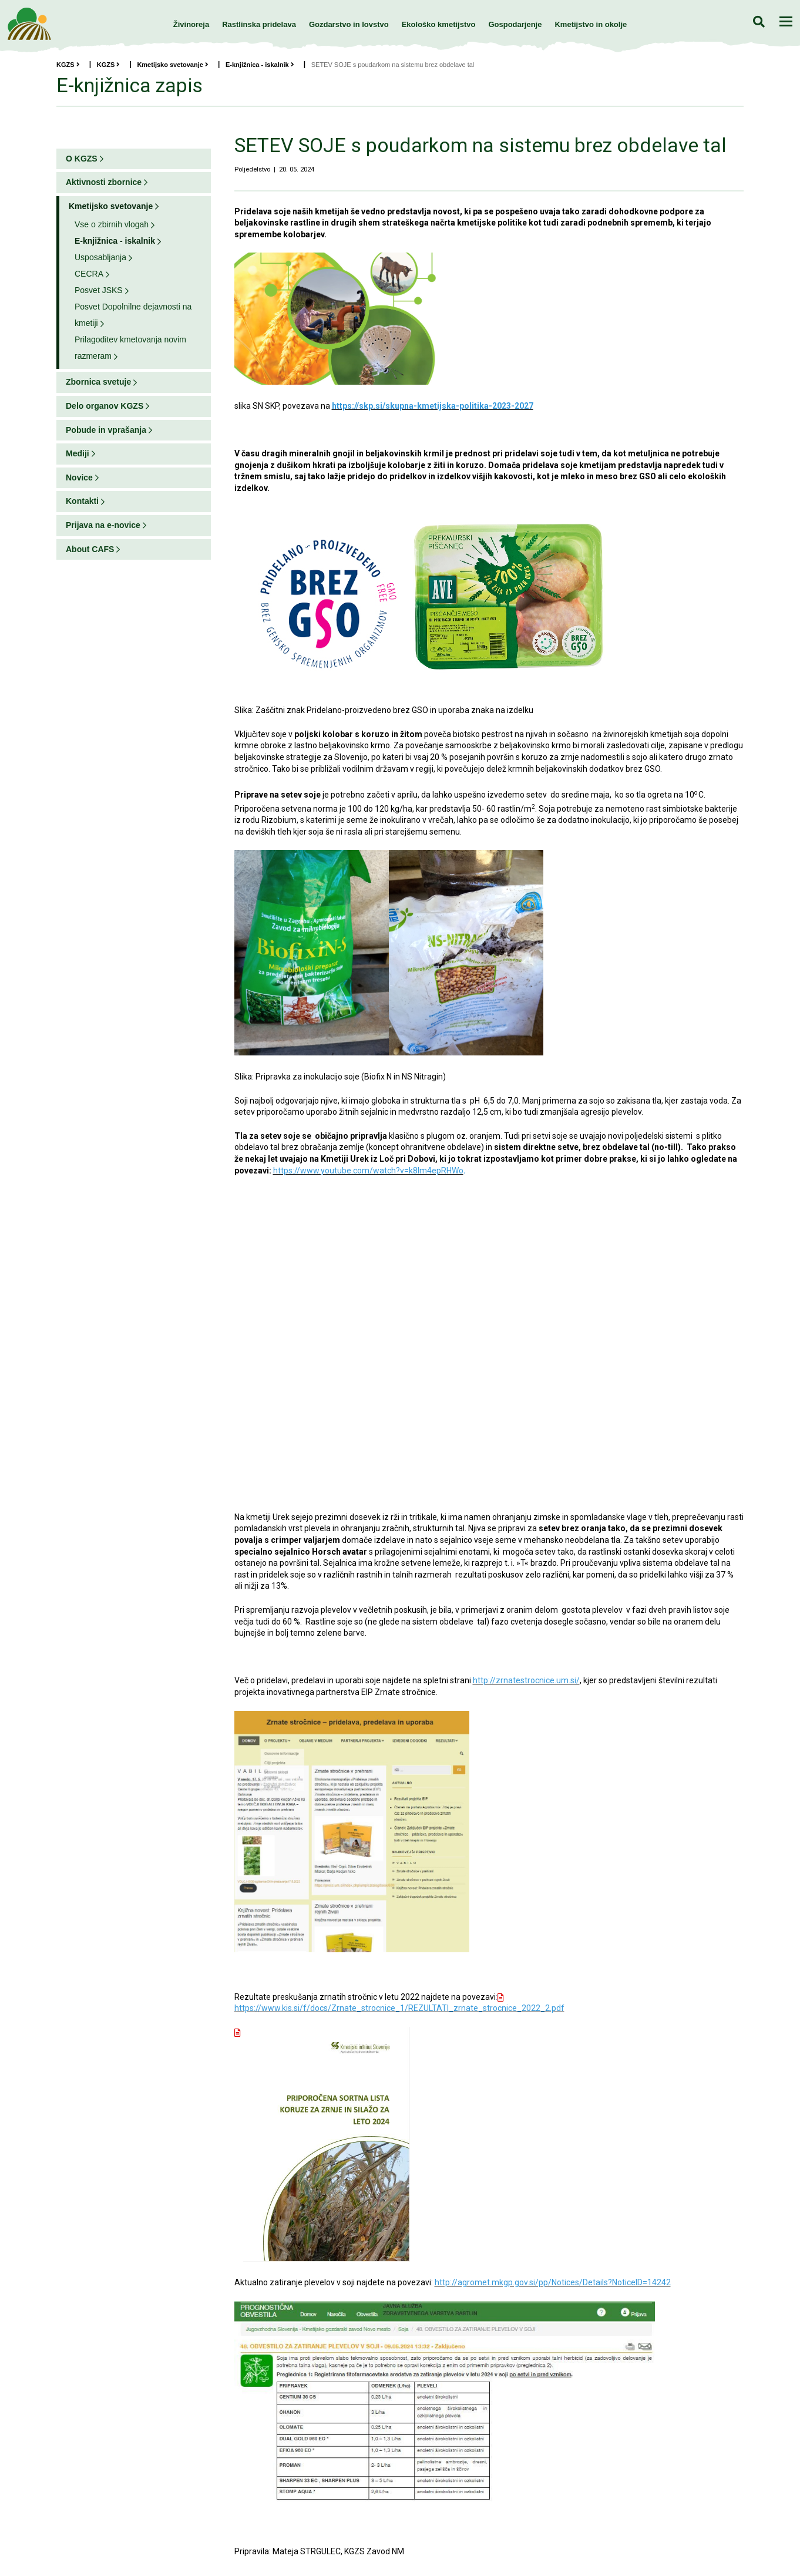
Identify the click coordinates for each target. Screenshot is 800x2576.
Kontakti (82, 501)
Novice (79, 477)
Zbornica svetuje (98, 381)
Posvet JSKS (99, 290)
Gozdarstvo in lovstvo (349, 24)
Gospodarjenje (515, 24)
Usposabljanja (100, 257)
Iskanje (758, 21)
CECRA (89, 273)
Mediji (77, 453)
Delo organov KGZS (104, 406)
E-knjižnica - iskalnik (260, 64)
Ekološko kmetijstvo (439, 24)
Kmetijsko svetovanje (173, 64)
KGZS (68, 64)
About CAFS (90, 549)
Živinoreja (191, 24)
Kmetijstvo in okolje (590, 24)
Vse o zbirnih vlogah (112, 224)
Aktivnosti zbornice (104, 182)
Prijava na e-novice (103, 525)
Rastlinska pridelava (259, 24)
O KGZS (82, 158)
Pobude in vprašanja (106, 430)
